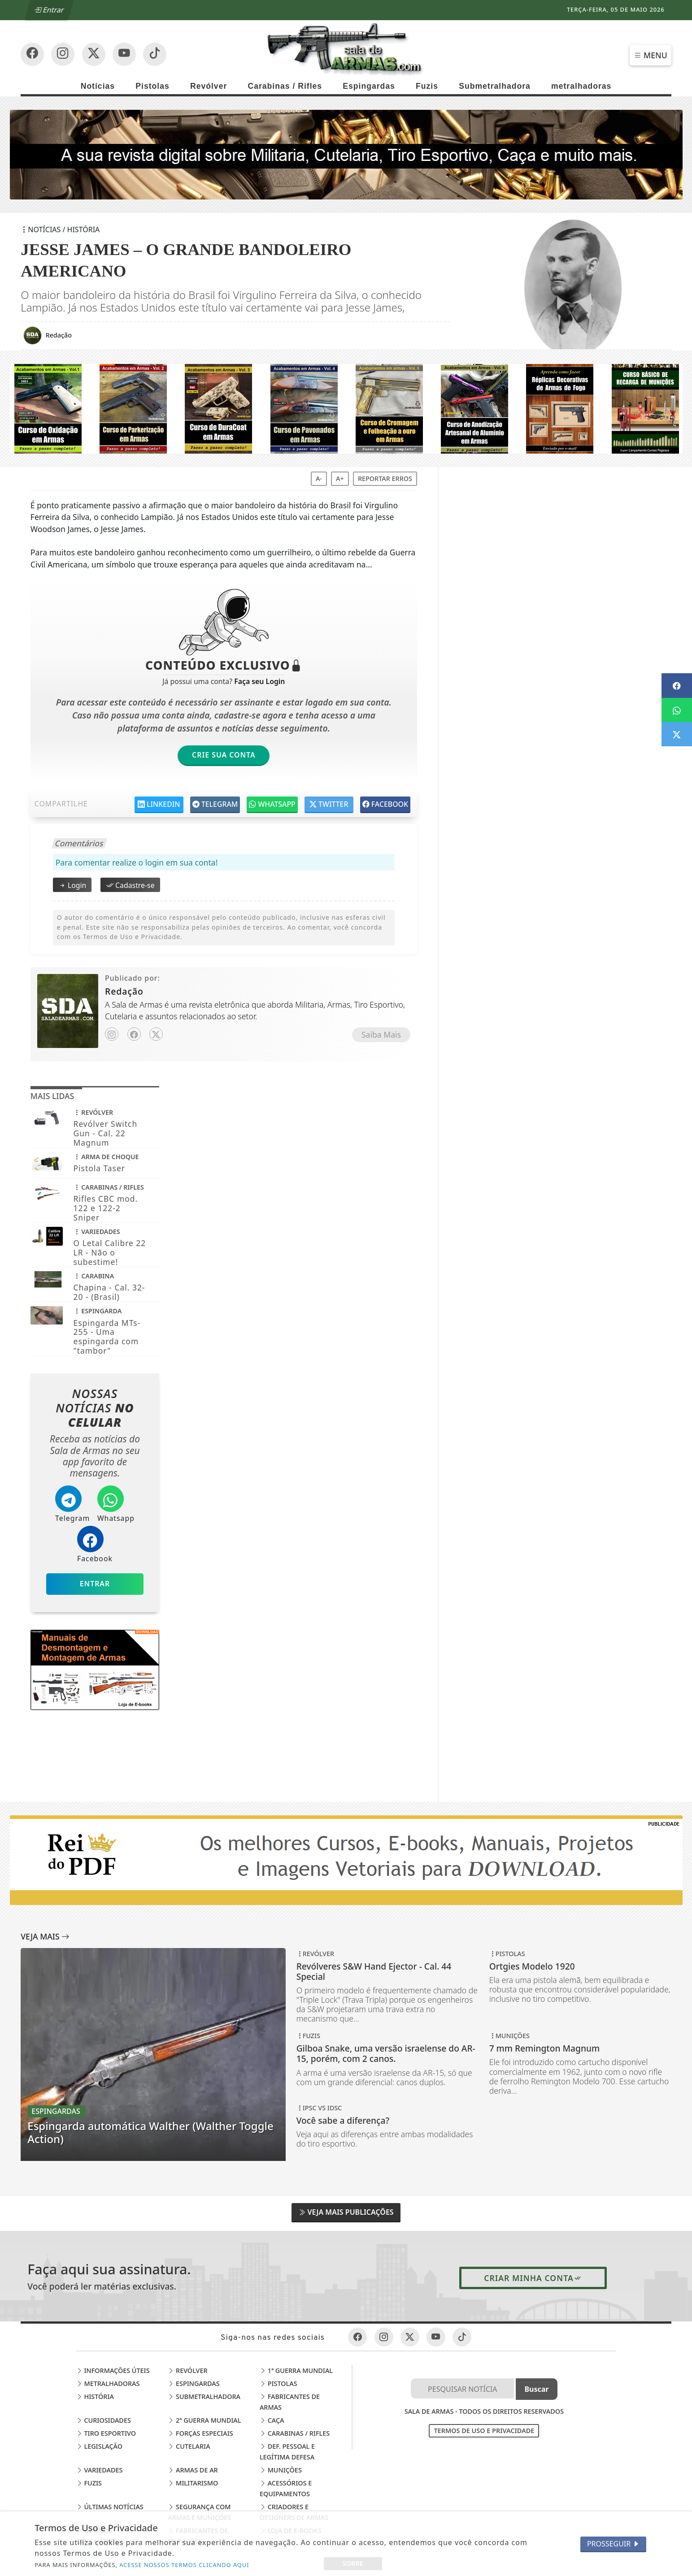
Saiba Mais (381, 1034)
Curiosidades (103, 2420)
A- (319, 478)
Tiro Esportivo (106, 2433)
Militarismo (193, 2483)
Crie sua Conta (224, 755)
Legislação (99, 2446)
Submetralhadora (495, 86)
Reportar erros (385, 478)
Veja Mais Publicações (345, 2212)
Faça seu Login (259, 681)
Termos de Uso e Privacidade (484, 2430)
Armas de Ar (193, 2470)
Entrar (49, 10)
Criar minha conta (533, 2278)
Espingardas (369, 86)
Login (72, 884)
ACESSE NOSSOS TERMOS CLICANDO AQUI (184, 2565)
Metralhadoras (108, 2383)
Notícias (98, 86)
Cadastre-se (130, 884)
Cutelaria (189, 2446)
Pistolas (152, 86)
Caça (272, 2420)
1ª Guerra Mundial (296, 2370)
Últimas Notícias (110, 2506)
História (95, 2396)
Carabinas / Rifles (285, 86)
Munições (281, 2470)
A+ (340, 478)
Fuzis (427, 86)
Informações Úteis (113, 2370)
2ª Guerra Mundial (204, 2420)
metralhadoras (581, 86)
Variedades (99, 2470)
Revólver (208, 86)
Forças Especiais (200, 2433)
